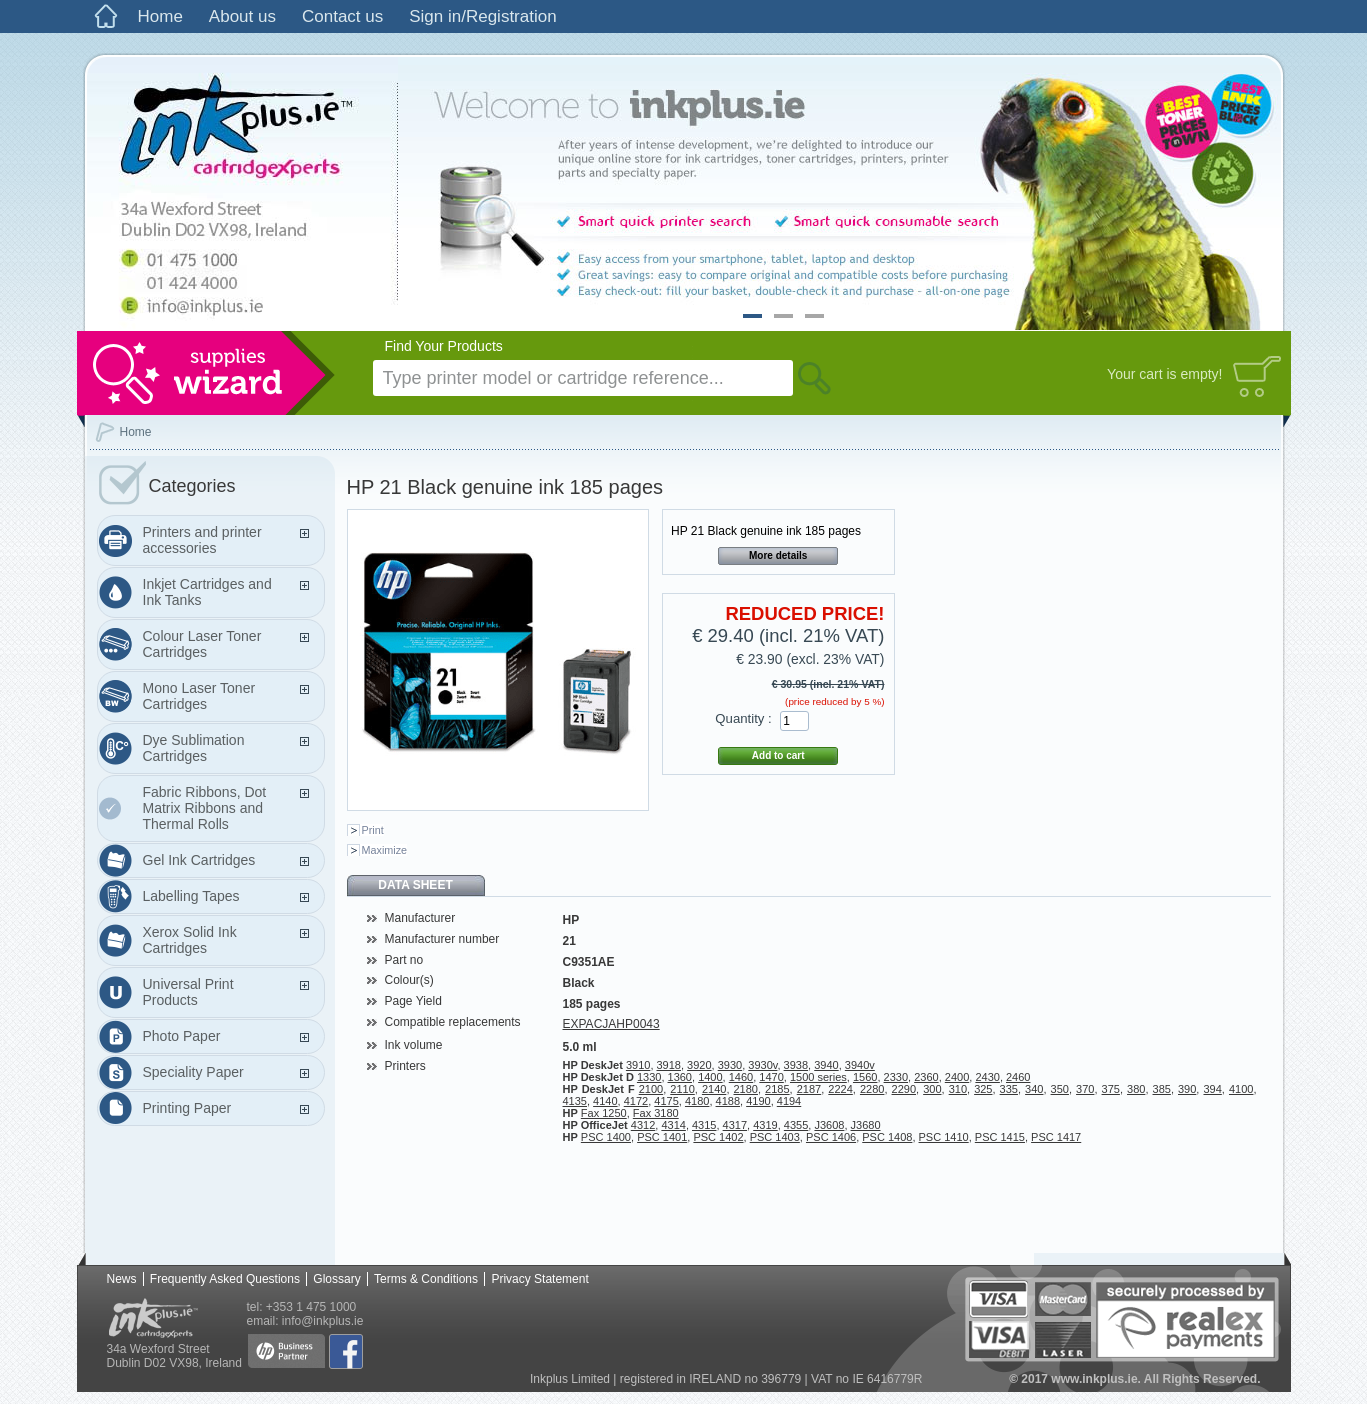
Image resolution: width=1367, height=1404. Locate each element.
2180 (746, 1089)
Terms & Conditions (426, 1279)
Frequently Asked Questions (225, 1279)
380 (1136, 1089)
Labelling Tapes (191, 896)
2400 (957, 1077)
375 (1111, 1089)
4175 (666, 1101)
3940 (826, 1065)
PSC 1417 (1056, 1137)
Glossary (336, 1279)
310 (958, 1089)
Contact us (342, 16)
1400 (710, 1077)
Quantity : (743, 718)
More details (778, 555)
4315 (704, 1125)
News (122, 1279)
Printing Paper (187, 1108)
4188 (728, 1101)
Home (160, 16)
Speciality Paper (193, 1072)
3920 (699, 1065)
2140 (714, 1089)
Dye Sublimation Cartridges (194, 748)
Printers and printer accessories (202, 540)
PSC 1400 (606, 1137)
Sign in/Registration (482, 16)
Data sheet (415, 885)
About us (242, 16)
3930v (762, 1065)
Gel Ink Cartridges (199, 860)
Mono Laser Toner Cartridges (199, 696)
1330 (649, 1077)
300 (932, 1089)
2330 (896, 1077)
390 (1187, 1089)
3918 (669, 1065)
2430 (987, 1077)
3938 (796, 1065)
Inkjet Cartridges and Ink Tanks (207, 592)
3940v (860, 1065)
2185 (777, 1089)
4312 (643, 1125)
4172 (636, 1101)
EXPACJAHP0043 (611, 1024)
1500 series (818, 1077)
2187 (809, 1089)
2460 (1018, 1077)
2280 (872, 1089)
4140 (605, 1101)
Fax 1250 (604, 1113)
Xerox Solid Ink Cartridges (190, 940)
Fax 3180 (656, 1113)
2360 (926, 1077)
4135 (575, 1101)
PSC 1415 (1000, 1137)
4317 (735, 1125)
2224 (840, 1089)
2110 (682, 1089)
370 (1085, 1089)
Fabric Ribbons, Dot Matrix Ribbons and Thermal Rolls (205, 808)
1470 (771, 1077)
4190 (758, 1101)
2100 (651, 1089)
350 (1060, 1089)
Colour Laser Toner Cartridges (202, 644)
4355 (796, 1125)
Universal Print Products (188, 992)
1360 (680, 1077)
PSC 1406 (831, 1137)
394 (1212, 1089)
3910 (638, 1065)
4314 (673, 1125)
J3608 (829, 1125)
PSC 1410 (944, 1137)
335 (1009, 1089)
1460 (741, 1077)
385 (1162, 1089)
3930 (730, 1065)
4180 (697, 1101)
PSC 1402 (718, 1137)
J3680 (866, 1125)
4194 (789, 1101)
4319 (765, 1125)
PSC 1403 (775, 1137)
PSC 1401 (662, 1137)
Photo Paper (182, 1036)
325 (983, 1089)
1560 (865, 1077)
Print (373, 830)
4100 (1241, 1089)
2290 (904, 1089)
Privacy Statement (539, 1279)
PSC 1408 (887, 1137)
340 (1034, 1089)
